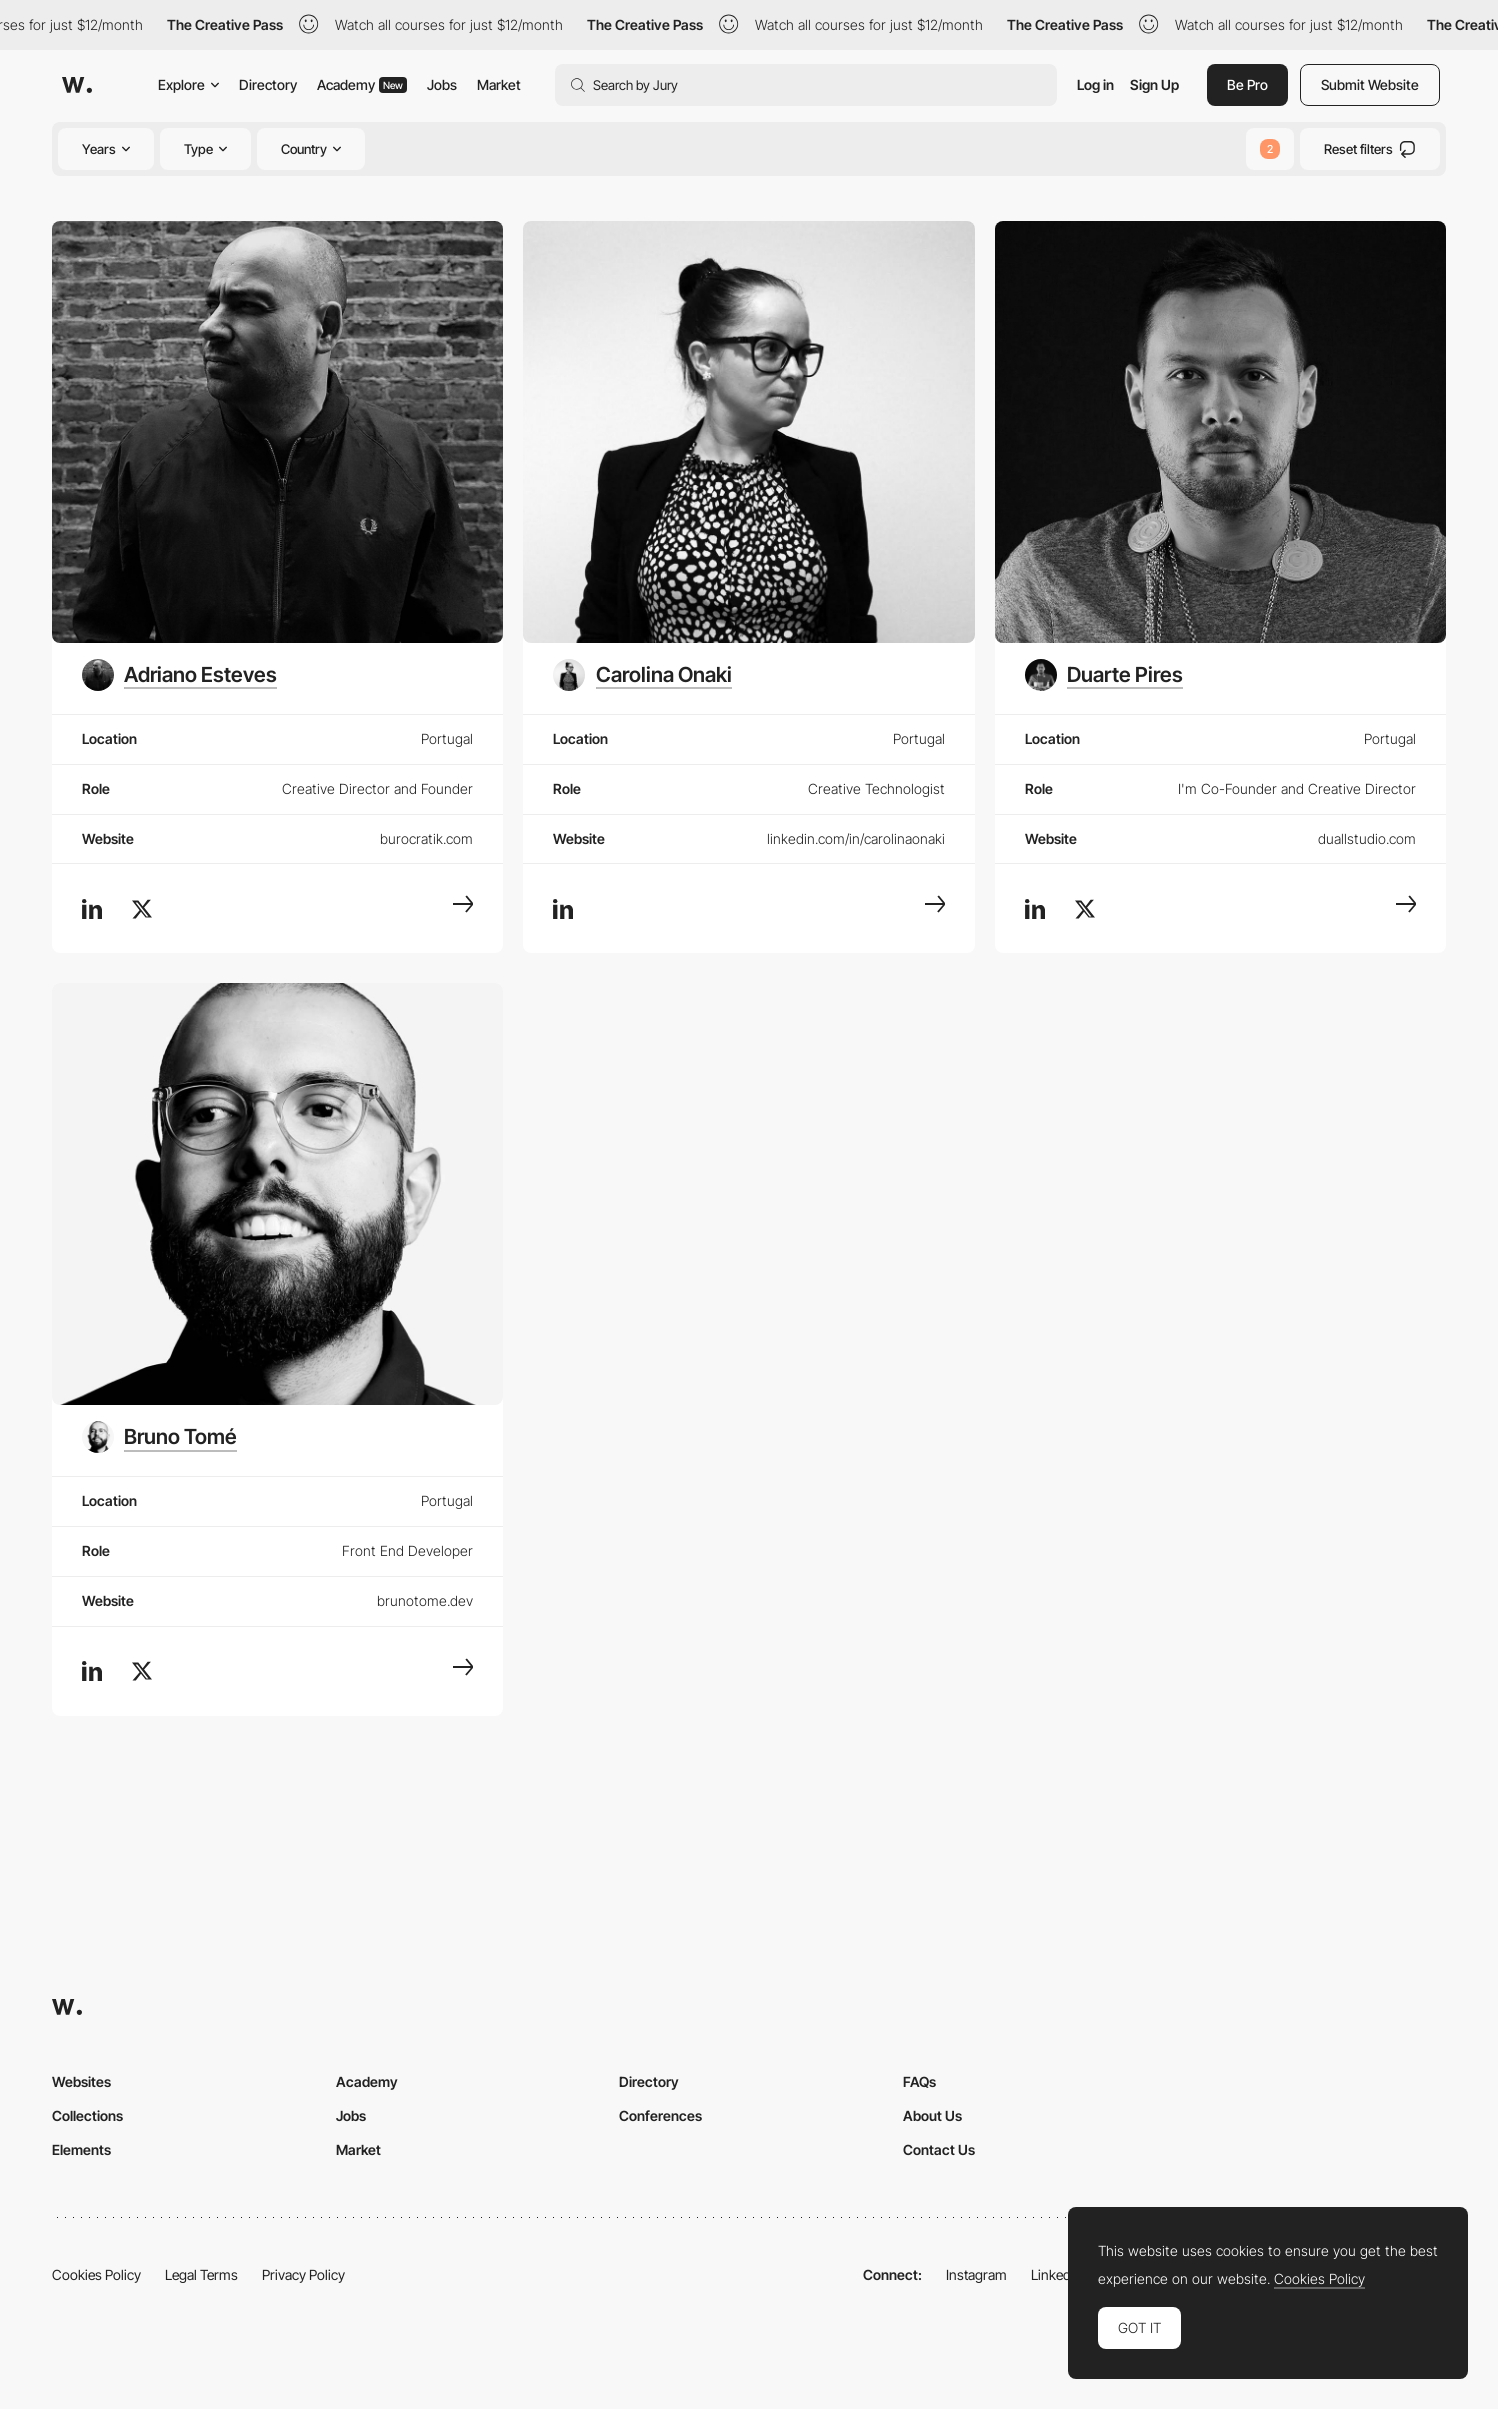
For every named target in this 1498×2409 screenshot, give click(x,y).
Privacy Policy (303, 2274)
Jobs (442, 84)
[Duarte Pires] (1104, 675)
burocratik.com (426, 838)
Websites (81, 2081)
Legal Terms (201, 2274)
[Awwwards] (77, 85)
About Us (932, 2115)
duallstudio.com (1367, 838)
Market (499, 84)
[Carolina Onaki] (642, 675)
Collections (87, 2115)
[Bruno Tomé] (159, 1437)
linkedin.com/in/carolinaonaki (856, 838)
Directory (268, 84)
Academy (362, 84)
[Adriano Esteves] (179, 675)
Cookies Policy (96, 2274)
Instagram (976, 2274)
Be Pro (1247, 84)
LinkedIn (1056, 2274)
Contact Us (939, 2149)
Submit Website (1370, 84)
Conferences (660, 2115)
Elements (81, 2149)
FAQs (919, 2081)
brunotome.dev (425, 1600)
